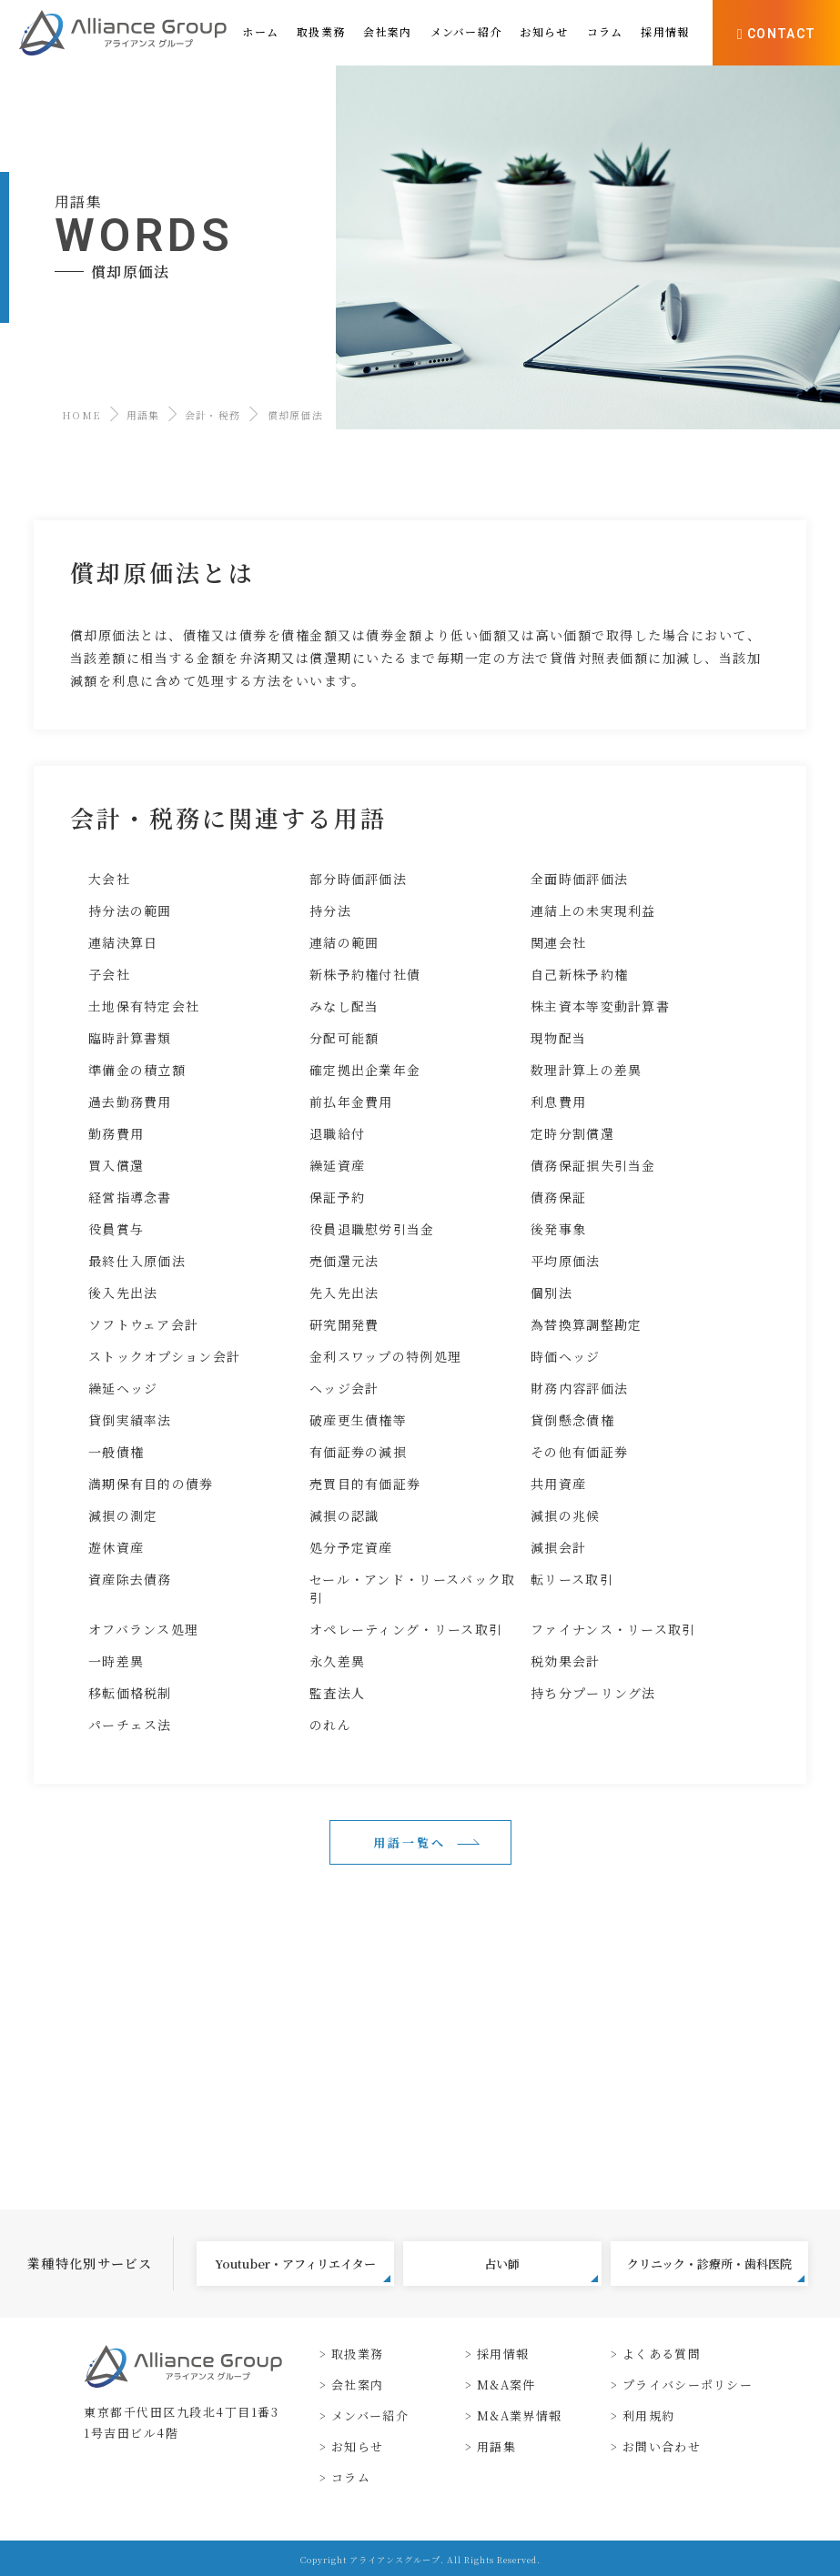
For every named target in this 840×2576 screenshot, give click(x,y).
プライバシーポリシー (687, 2384)
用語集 (143, 415)
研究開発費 (344, 1324)
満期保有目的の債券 (151, 1483)
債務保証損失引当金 (593, 1165)
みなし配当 (344, 1006)
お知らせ (357, 2446)
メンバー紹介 (370, 2415)
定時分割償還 (572, 1133)
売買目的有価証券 (364, 1483)
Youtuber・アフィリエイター (302, 2268)
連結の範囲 (344, 942)
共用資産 (558, 1483)
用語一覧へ (409, 1842)
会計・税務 (213, 415)
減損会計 (558, 1547)
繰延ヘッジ (123, 1388)
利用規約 (648, 2415)
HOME (81, 415)
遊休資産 (116, 1547)
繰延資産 (337, 1165)
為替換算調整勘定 (586, 1324)
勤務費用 (116, 1133)
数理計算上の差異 (586, 1070)
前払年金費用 (351, 1101)
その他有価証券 (579, 1452)
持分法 (330, 910)
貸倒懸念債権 (572, 1420)
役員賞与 (116, 1229)
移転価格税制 (130, 1693)
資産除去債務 (130, 1579)
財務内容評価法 (579, 1388)
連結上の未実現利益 (593, 910)
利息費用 (558, 1101)
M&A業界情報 (519, 2415)
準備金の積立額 (137, 1070)
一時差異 (116, 1661)
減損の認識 (344, 1515)
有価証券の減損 (358, 1452)
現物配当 (558, 1038)
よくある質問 (661, 2353)
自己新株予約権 (579, 974)
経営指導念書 (130, 1197)
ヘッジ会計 (344, 1388)
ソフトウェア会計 (143, 1324)
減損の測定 (123, 1515)
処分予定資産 (351, 1547)
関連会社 (558, 942)
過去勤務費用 (130, 1101)
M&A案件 (506, 2384)
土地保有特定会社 (143, 1006)
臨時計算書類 (130, 1038)
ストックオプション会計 (164, 1356)
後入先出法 (123, 1292)
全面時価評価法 (579, 879)
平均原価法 (566, 1261)
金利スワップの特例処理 (385, 1356)
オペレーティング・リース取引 (405, 1629)
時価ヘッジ (566, 1356)
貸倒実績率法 (130, 1420)
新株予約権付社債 (364, 974)
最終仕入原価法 (137, 1261)
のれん (330, 1725)
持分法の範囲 (130, 910)
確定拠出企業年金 (364, 1070)
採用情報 (503, 2353)
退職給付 (337, 1133)
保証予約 (337, 1197)
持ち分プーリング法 (593, 1693)
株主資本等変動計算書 (600, 1006)
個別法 (551, 1292)
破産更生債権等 (358, 1420)
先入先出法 (344, 1292)
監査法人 (337, 1693)
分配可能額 (344, 1038)
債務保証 (558, 1197)
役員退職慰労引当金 (372, 1229)
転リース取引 (572, 1579)
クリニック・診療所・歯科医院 (716, 2268)
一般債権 (116, 1452)
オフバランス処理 (143, 1629)
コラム (350, 2477)
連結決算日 (123, 942)
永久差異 (337, 1661)
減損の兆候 (566, 1515)
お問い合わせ (661, 2446)
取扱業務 (357, 2353)
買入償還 (116, 1165)
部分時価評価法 (358, 879)
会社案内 (357, 2384)
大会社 (109, 879)
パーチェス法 (130, 1725)
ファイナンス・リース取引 (613, 1629)
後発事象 (558, 1229)
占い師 (540, 2268)
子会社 (109, 974)
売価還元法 (344, 1261)
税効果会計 (566, 1661)
